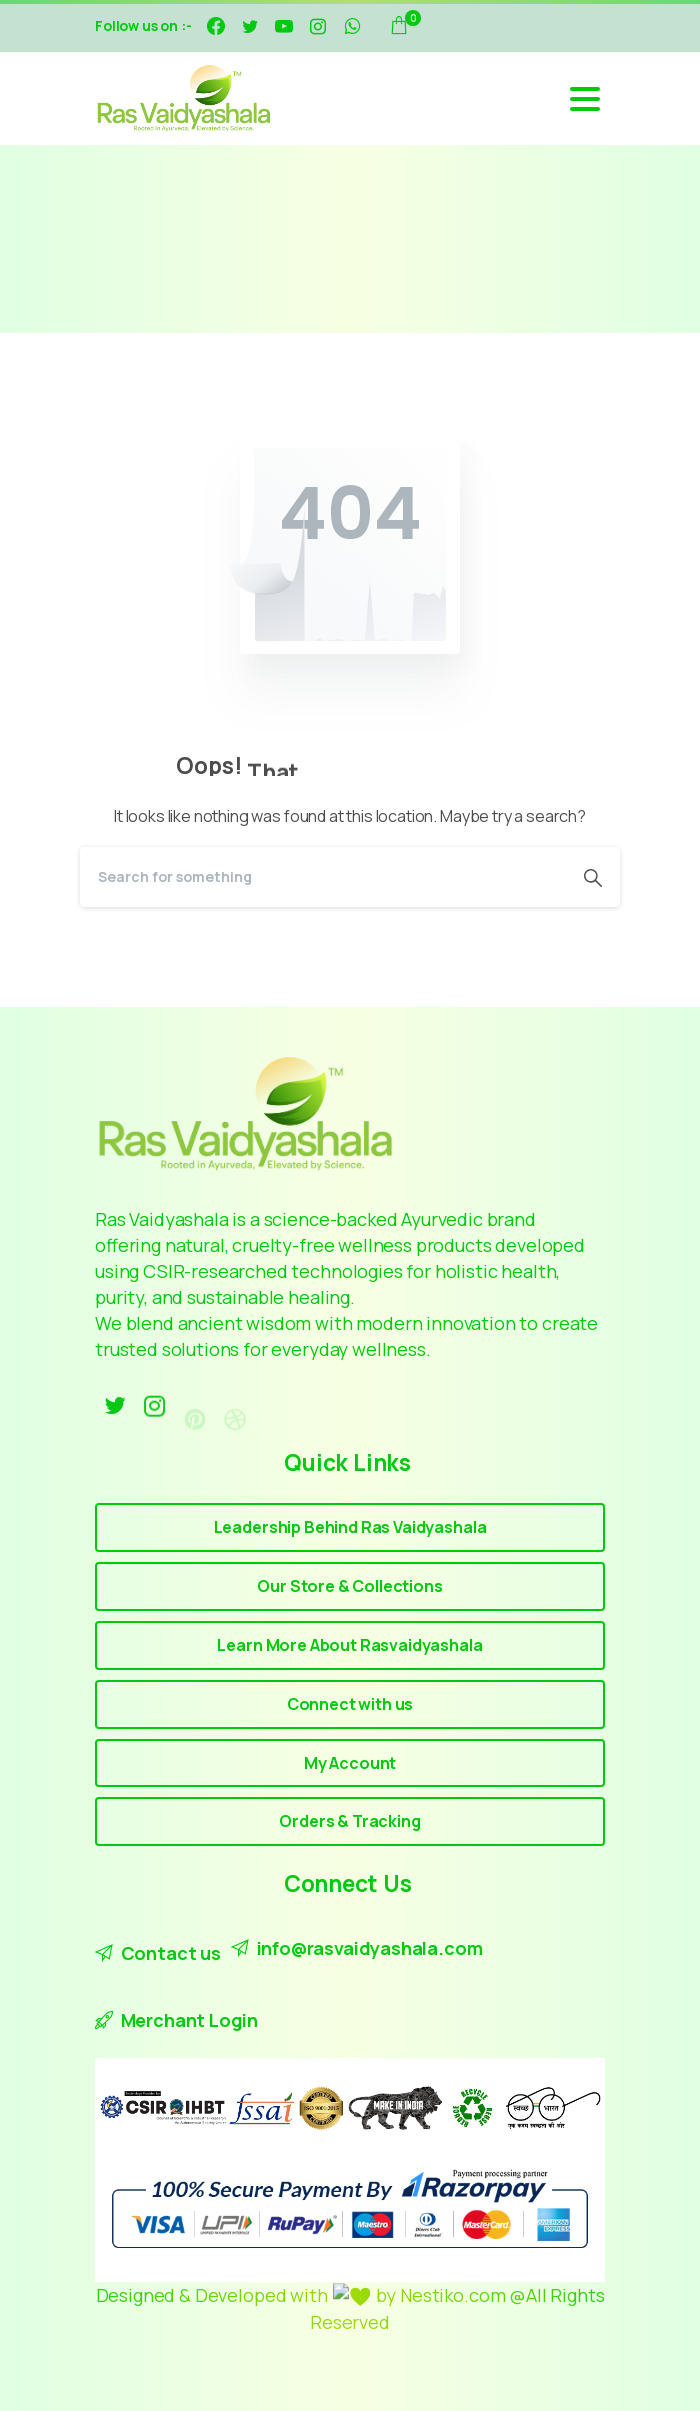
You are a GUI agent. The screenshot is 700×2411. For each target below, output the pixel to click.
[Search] (323, 877)
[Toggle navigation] (585, 99)
